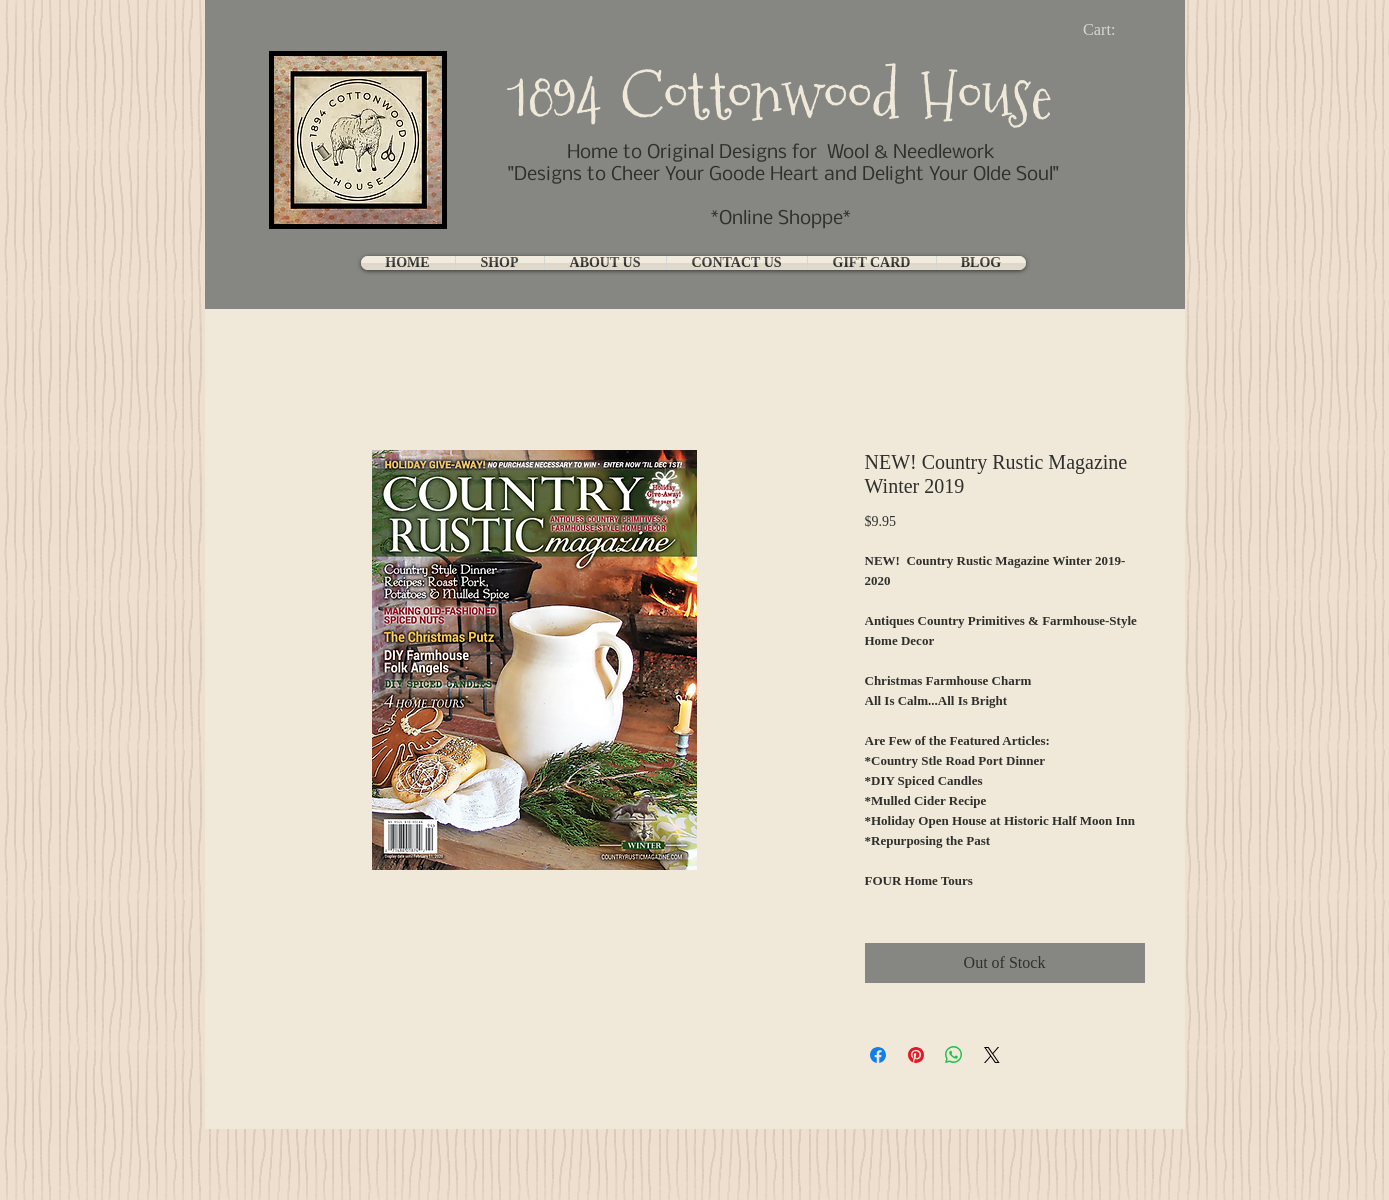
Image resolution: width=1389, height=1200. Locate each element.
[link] (1115, 29)
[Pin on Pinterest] (916, 1055)
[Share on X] (992, 1055)
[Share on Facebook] (878, 1055)
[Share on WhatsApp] (954, 1055)
